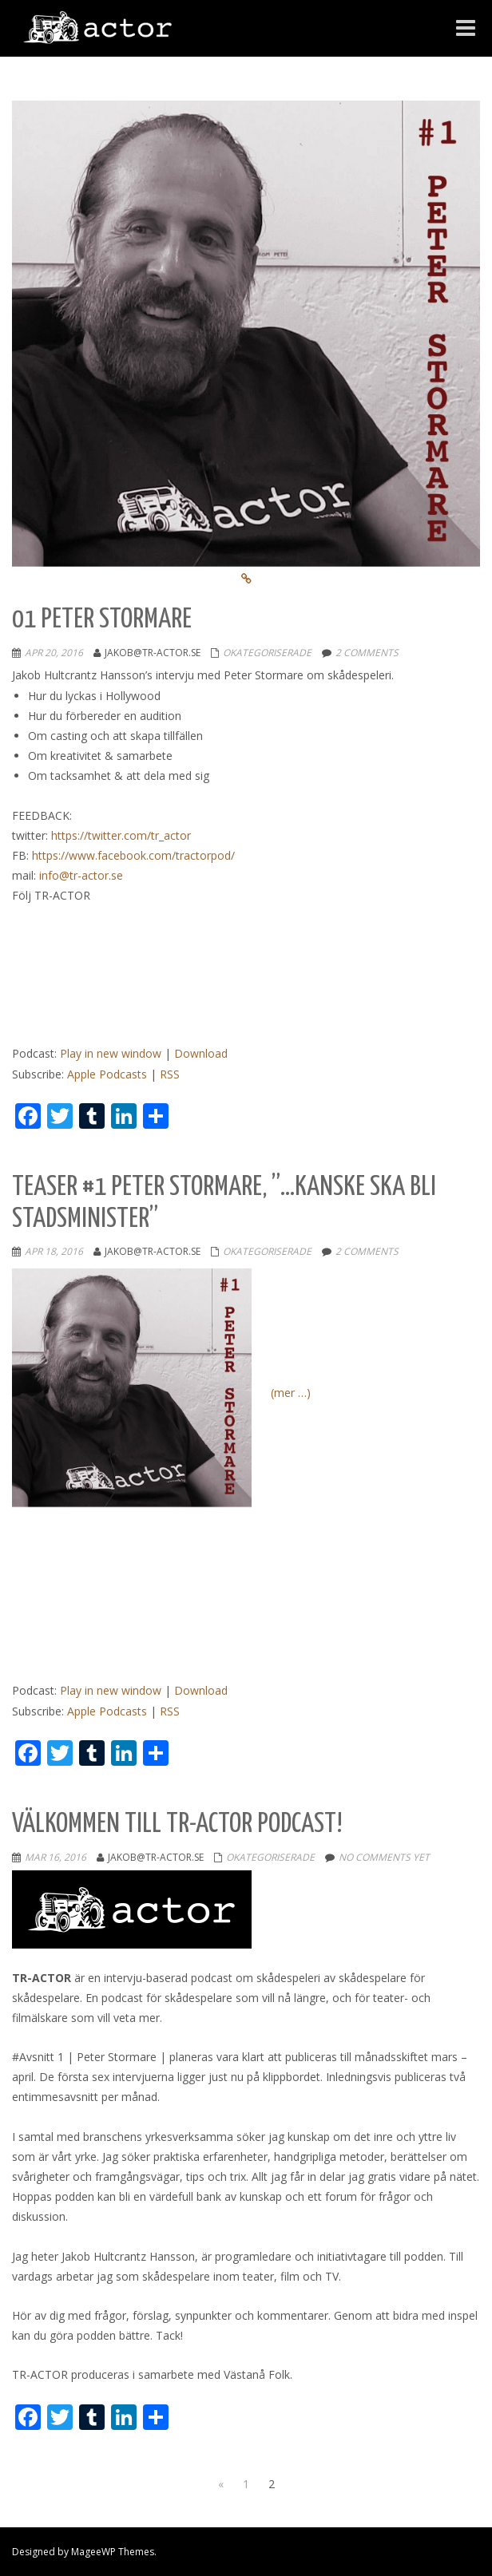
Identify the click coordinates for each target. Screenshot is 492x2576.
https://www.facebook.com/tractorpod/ (133, 855)
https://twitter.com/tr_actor (121, 835)
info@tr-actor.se (81, 875)
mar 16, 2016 (55, 1857)
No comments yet (384, 1857)
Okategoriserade (267, 652)
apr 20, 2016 (54, 652)
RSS (170, 1074)
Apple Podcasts (107, 1074)
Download (201, 1053)
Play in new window (110, 1053)
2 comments (367, 652)
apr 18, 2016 (54, 1251)
